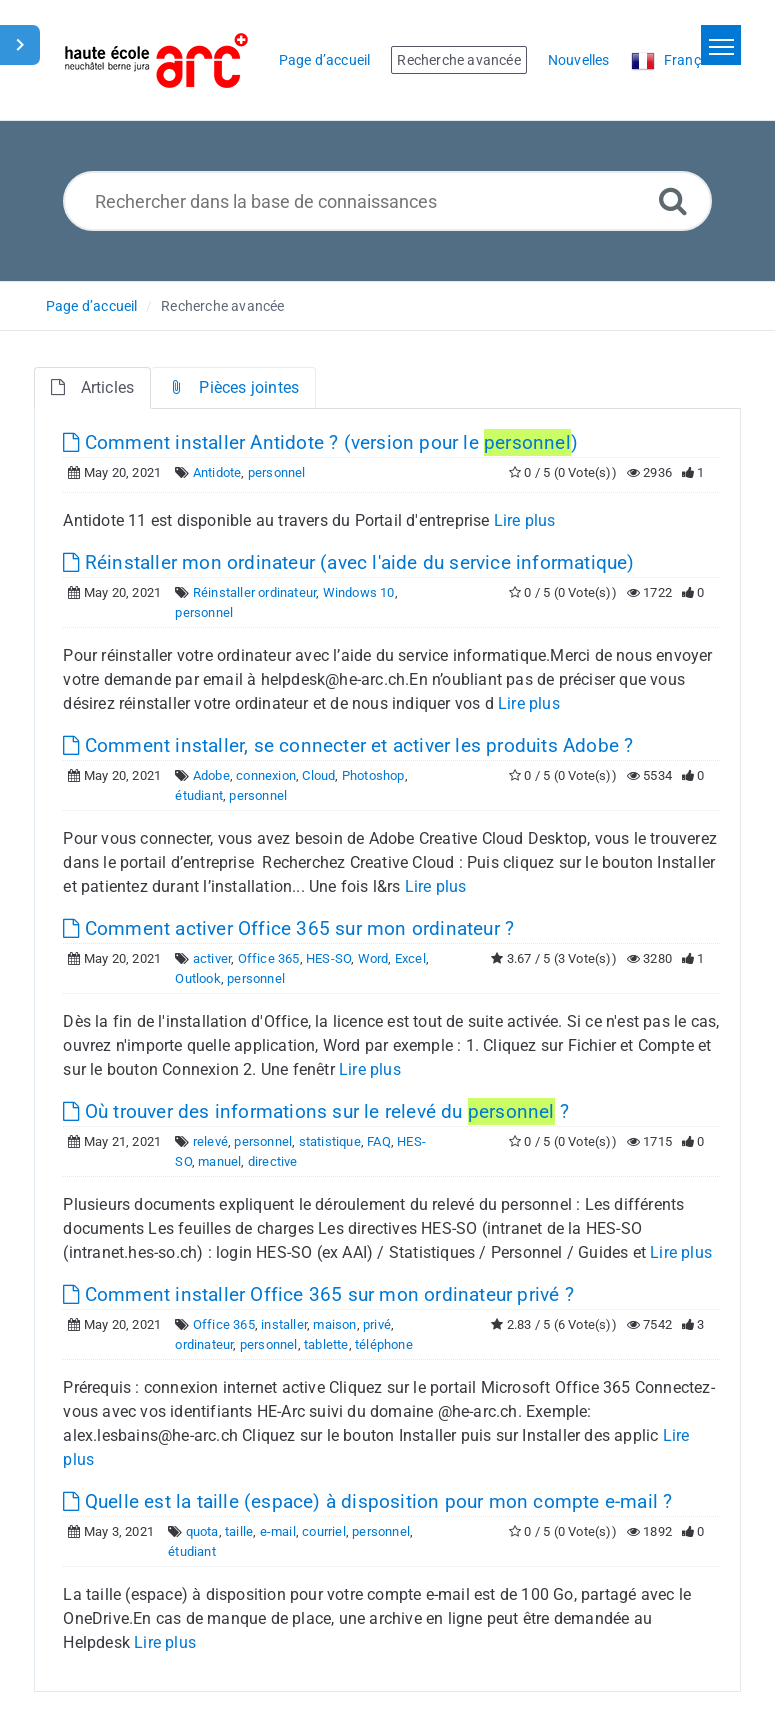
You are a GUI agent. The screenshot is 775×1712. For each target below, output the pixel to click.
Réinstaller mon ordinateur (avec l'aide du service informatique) (348, 562)
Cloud (318, 775)
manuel (219, 1161)
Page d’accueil (92, 306)
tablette (326, 1344)
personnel (277, 472)
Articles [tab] (92, 387)
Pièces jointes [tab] (233, 387)
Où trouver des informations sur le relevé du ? (316, 1111)
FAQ (379, 1141)
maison (334, 1324)
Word (373, 958)
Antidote (217, 472)
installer (284, 1324)
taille (239, 1531)
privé (377, 1324)
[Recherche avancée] (673, 200)
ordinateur (204, 1344)
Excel (410, 958)
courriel (324, 1531)
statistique (330, 1141)
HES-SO (328, 958)
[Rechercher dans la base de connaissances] (387, 201)
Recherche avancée (222, 306)
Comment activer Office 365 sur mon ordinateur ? (288, 928)
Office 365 (269, 958)
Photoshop (373, 775)
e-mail (278, 1531)
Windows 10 (359, 592)
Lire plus (525, 520)
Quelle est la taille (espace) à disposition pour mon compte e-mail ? (367, 1501)
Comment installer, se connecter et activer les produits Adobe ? (348, 745)
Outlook (197, 978)
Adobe (211, 775)
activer (212, 958)
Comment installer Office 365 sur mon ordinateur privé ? (318, 1294)
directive (273, 1161)
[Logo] (156, 60)
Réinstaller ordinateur (254, 592)
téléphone (384, 1344)
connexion (266, 775)
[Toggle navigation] (721, 45)
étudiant (199, 795)
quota (202, 1531)
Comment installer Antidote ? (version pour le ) (320, 442)
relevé (210, 1141)
